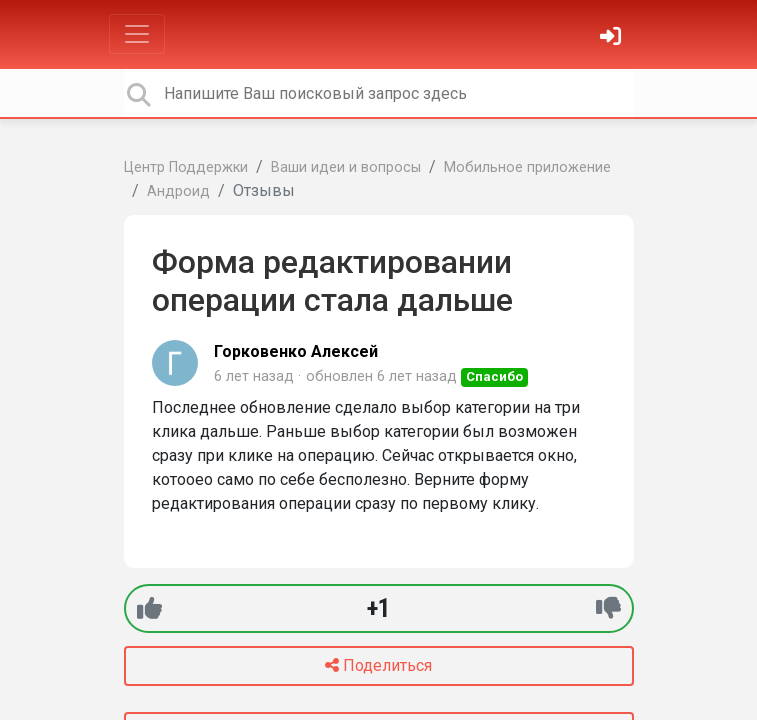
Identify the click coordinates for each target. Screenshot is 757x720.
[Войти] (613, 38)
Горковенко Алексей (296, 351)
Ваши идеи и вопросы (346, 167)
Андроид (178, 191)
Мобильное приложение (527, 167)
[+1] (149, 608)
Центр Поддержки (186, 167)
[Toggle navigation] (137, 34)
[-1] (608, 608)
